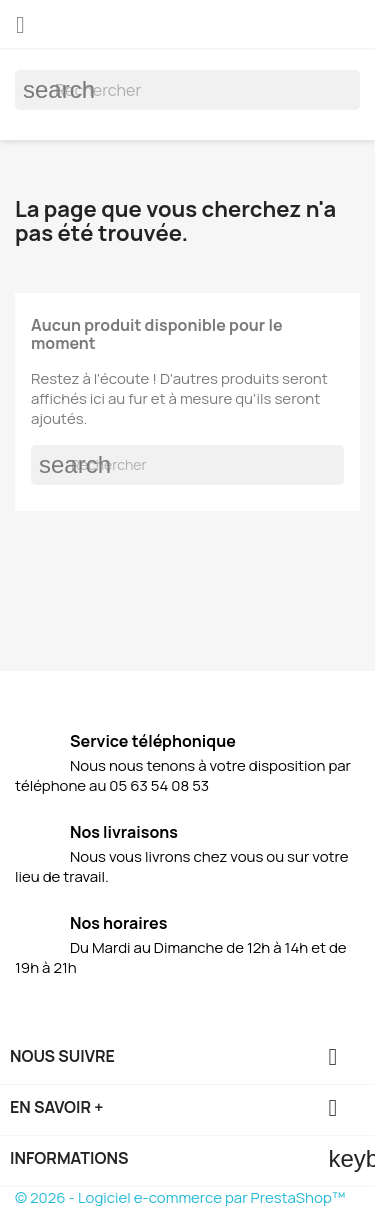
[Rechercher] (187, 90)
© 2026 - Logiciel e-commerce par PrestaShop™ (180, 1197)
